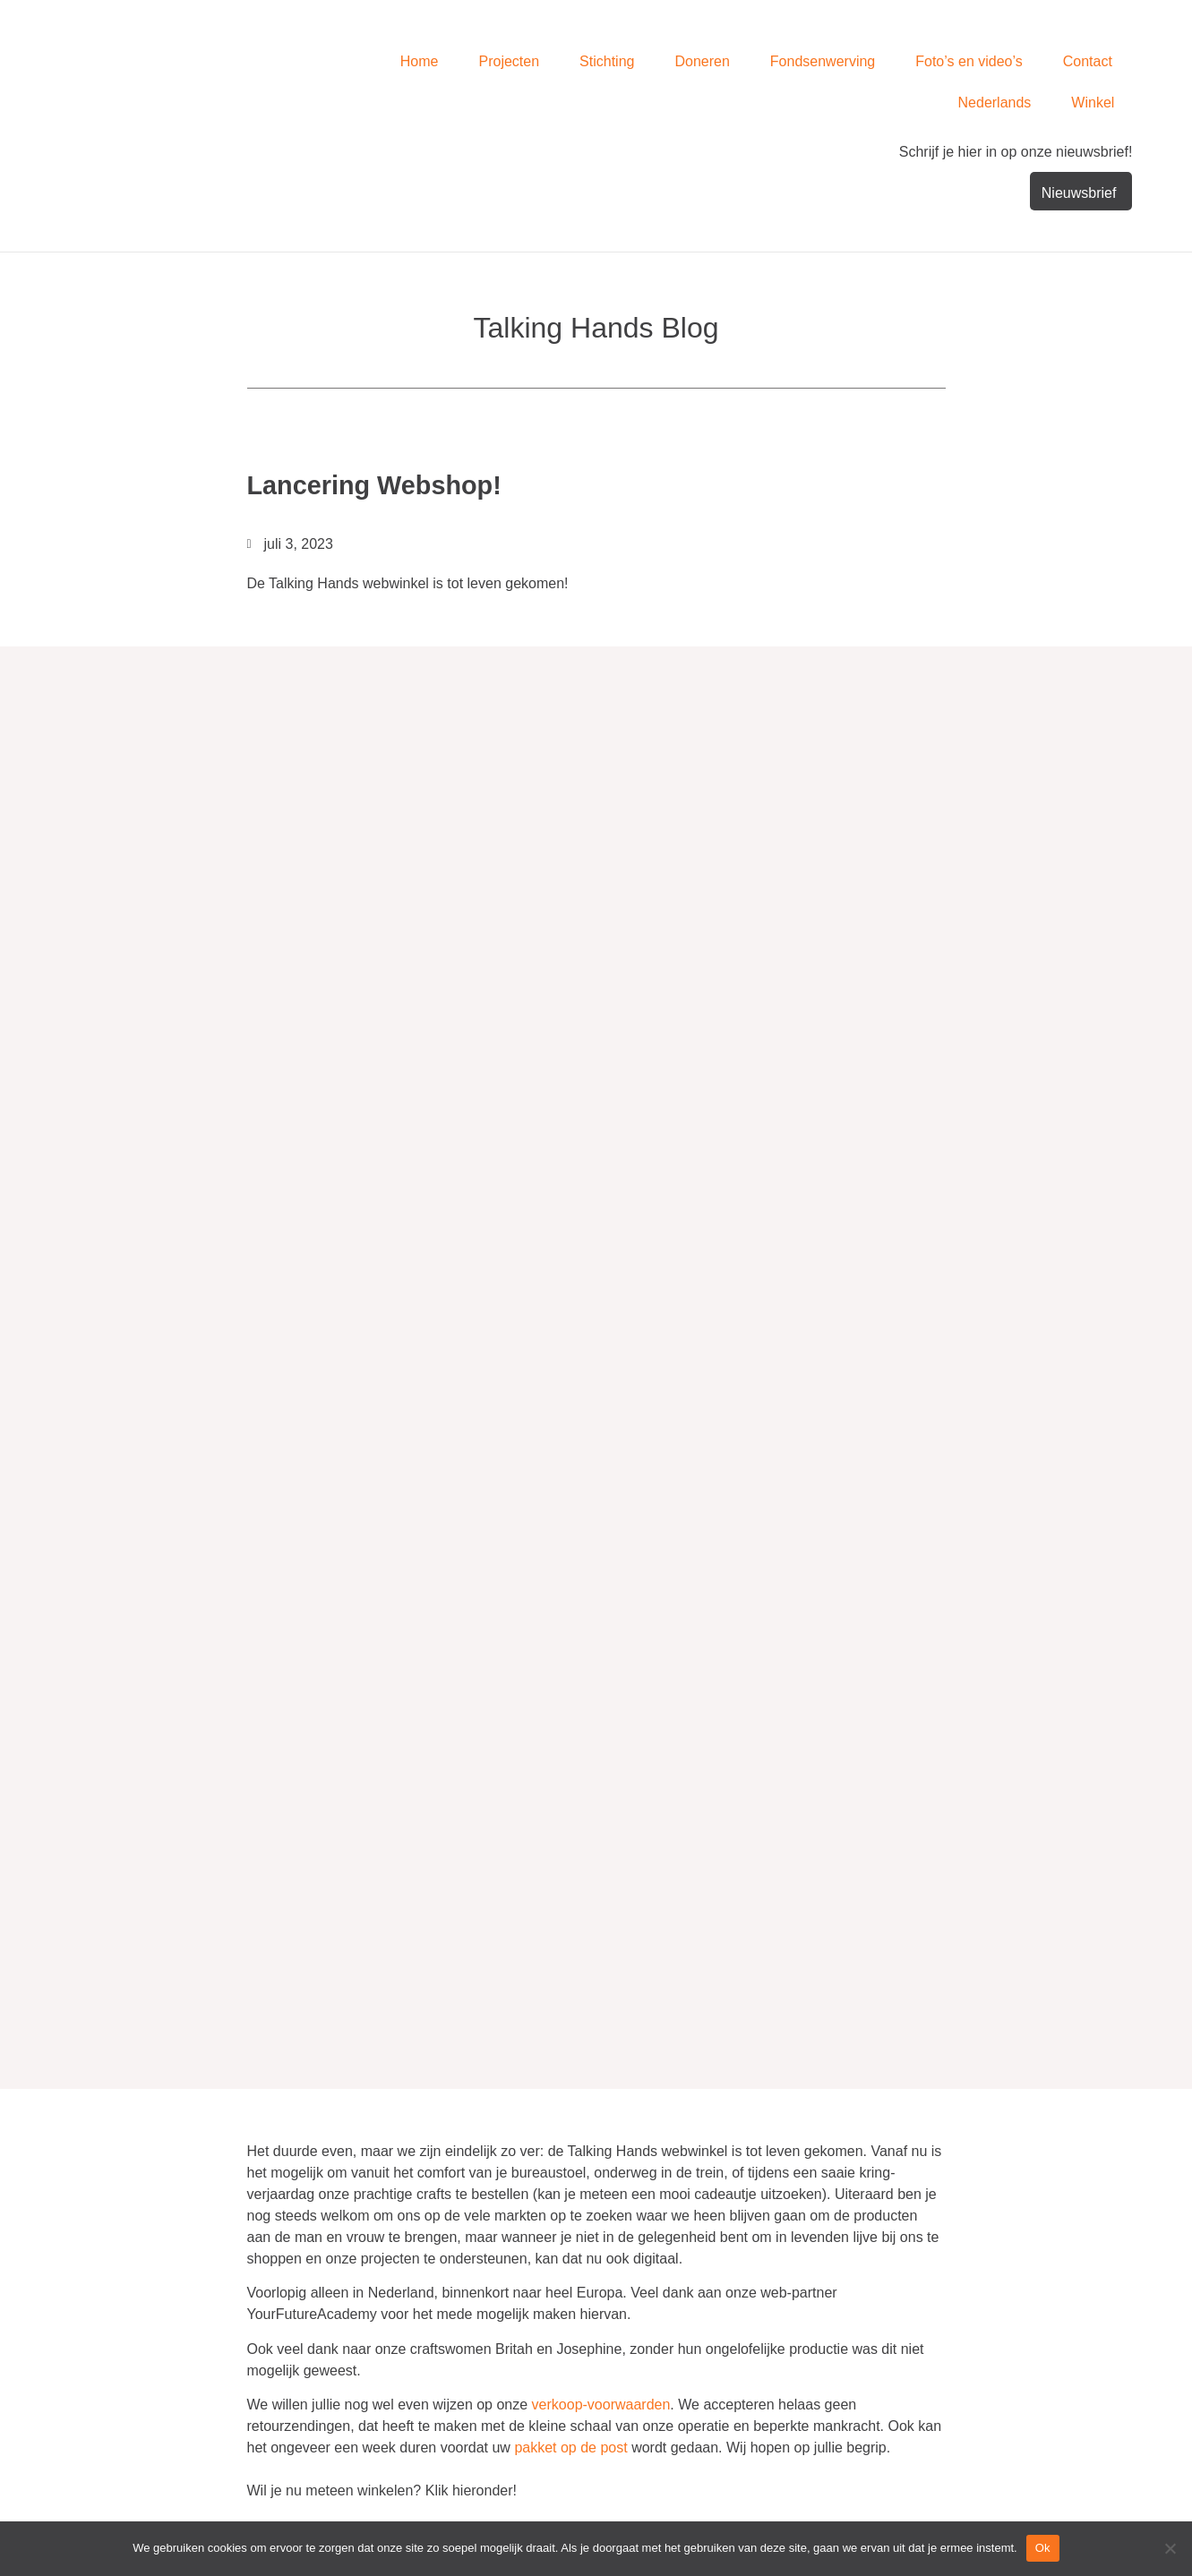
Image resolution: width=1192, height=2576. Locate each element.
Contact (1087, 61)
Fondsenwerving (822, 61)
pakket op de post (570, 2446)
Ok (1043, 2548)
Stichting (606, 61)
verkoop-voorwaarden (601, 2403)
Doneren (701, 61)
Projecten (509, 61)
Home (419, 61)
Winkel (1092, 102)
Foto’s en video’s (968, 61)
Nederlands (995, 102)
